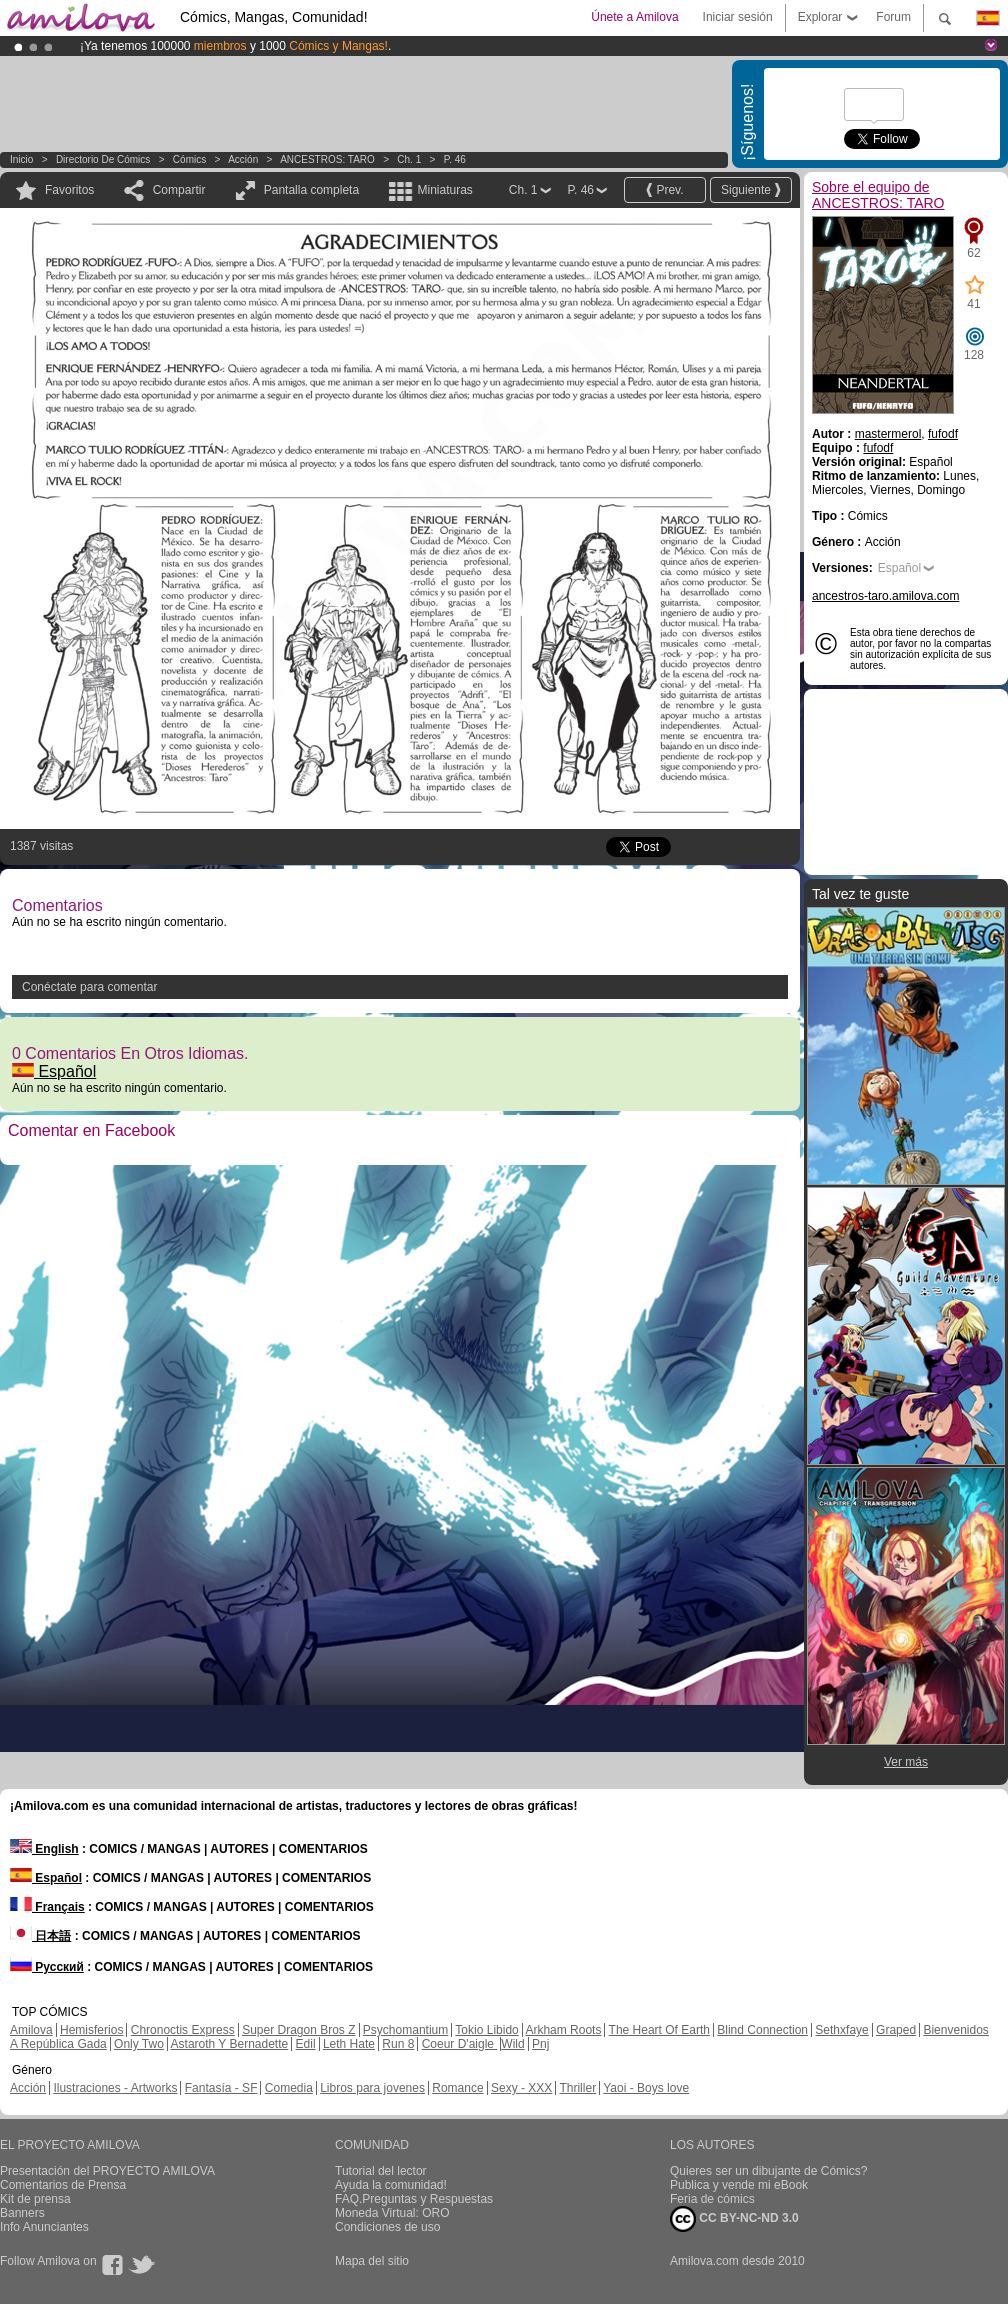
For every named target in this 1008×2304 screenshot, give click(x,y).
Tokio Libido (486, 2030)
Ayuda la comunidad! (391, 2185)
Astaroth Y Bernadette (230, 2044)
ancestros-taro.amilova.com (885, 596)
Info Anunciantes (44, 2227)
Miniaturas (444, 190)
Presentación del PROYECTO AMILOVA (107, 2171)
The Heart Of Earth (659, 2030)
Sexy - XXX (521, 2088)
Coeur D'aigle (460, 2044)
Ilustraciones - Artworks (115, 2088)
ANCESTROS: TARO (327, 159)
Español (54, 1071)
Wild (512, 2044)
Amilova (31, 2030)
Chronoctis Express (183, 2030)
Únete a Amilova (634, 17)
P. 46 (455, 159)
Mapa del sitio (372, 2261)
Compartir (179, 190)
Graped (896, 2030)
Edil (306, 2044)
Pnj (540, 2044)
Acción (243, 159)
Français (47, 1907)
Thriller (577, 2088)
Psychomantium (405, 2030)
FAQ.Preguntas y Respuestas (414, 2199)
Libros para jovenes (372, 2088)
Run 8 (398, 2044)
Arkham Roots (563, 2030)
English (44, 1849)
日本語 (40, 1936)
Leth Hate (349, 2044)
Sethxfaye (841, 2030)
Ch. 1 (409, 159)
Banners (22, 2213)
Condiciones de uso (387, 2227)
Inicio (21, 159)
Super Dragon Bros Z (298, 2030)
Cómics (191, 159)
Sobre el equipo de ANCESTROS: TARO (878, 195)
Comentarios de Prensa (63, 2185)
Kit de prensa (35, 2199)
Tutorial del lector (381, 2171)
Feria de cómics (712, 2199)
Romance (457, 2088)
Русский (47, 1967)
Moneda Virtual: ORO (392, 2213)
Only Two (139, 2044)
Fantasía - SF (221, 2088)
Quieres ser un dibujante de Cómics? (768, 2171)
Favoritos (69, 190)
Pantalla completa (311, 190)
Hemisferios (91, 2030)
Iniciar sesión (738, 17)
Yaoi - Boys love (646, 2088)
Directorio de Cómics (103, 159)
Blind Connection (762, 2030)
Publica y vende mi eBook (739, 2185)
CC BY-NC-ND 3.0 (734, 2219)
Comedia (289, 2088)
